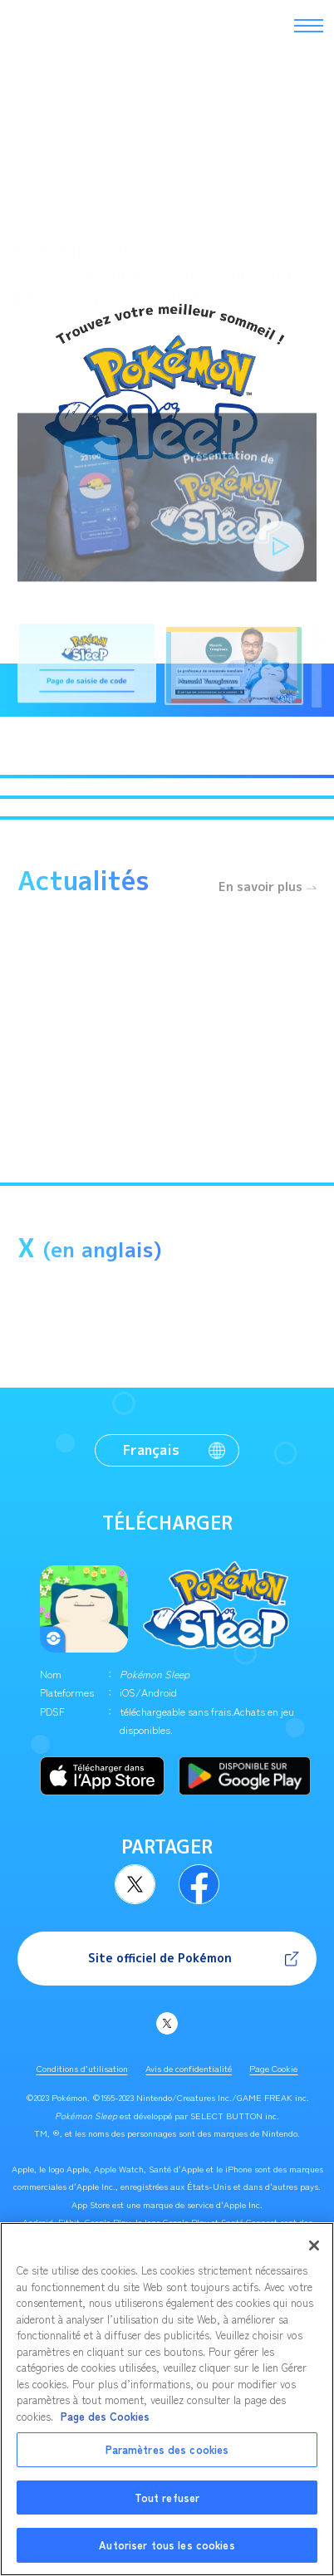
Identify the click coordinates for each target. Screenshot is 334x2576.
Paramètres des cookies (167, 2459)
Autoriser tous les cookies (166, 2555)
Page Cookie (273, 2068)
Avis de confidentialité (188, 2068)
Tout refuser (167, 2507)
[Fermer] (314, 2255)
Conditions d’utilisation (82, 2068)
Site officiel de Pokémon (160, 1958)
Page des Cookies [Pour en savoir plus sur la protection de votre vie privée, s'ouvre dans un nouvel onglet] (105, 2425)
